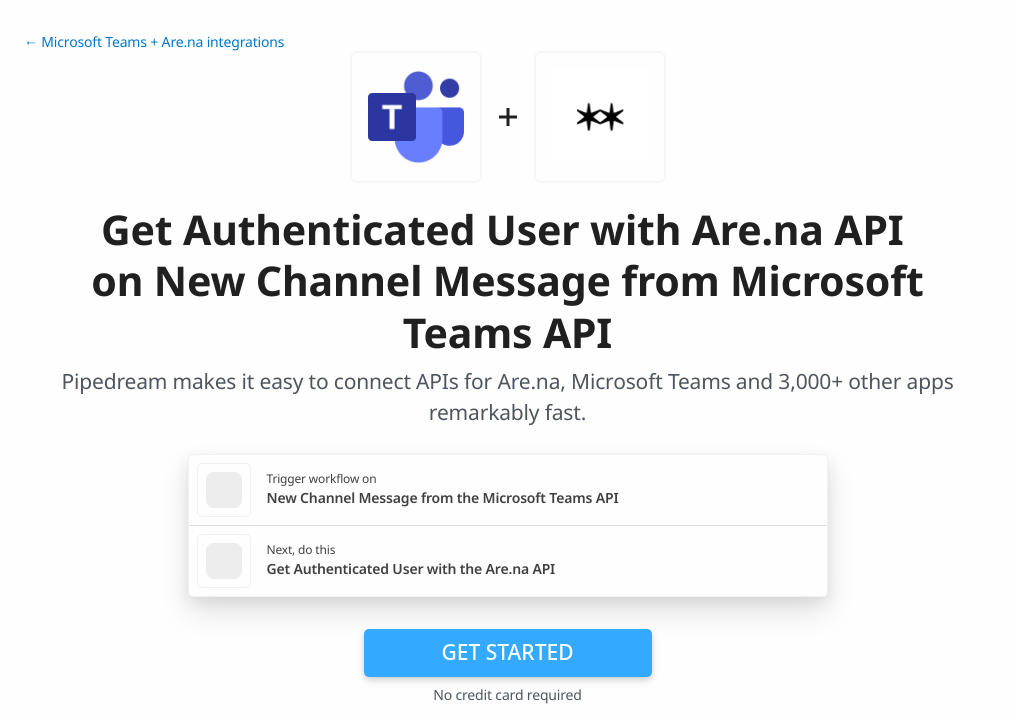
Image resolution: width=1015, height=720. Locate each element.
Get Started (508, 652)
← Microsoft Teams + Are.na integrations (154, 42)
